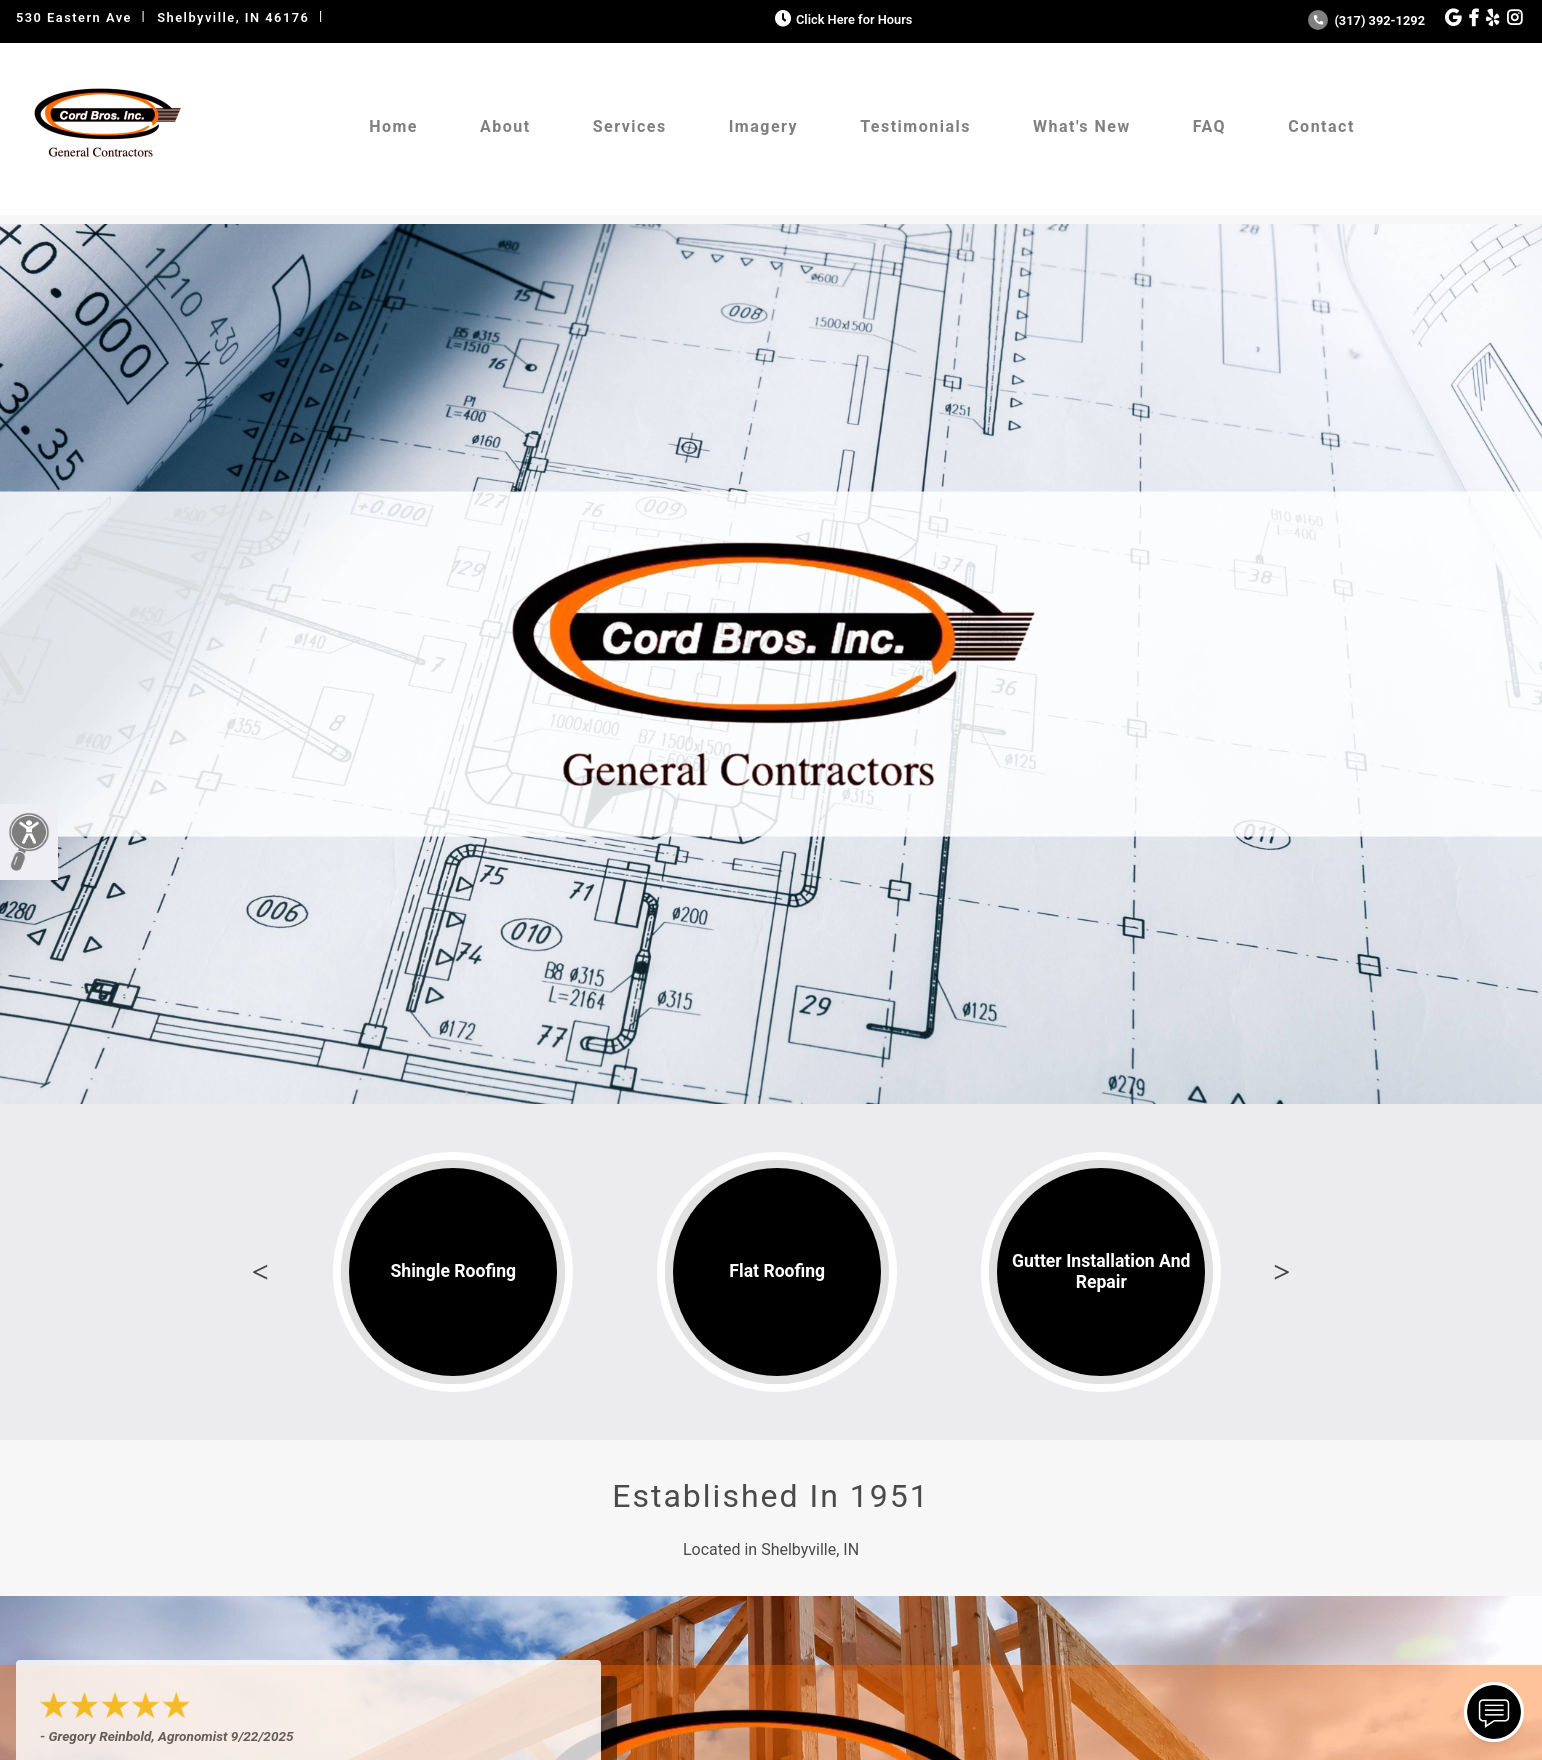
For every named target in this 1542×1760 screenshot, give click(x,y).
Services (630, 126)
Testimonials (915, 126)
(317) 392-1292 (1366, 20)
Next (1282, 1272)
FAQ (1209, 126)
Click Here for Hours (841, 19)
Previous (260, 1272)
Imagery (763, 126)
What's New (1082, 126)
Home (393, 126)
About (505, 126)
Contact (1321, 126)
